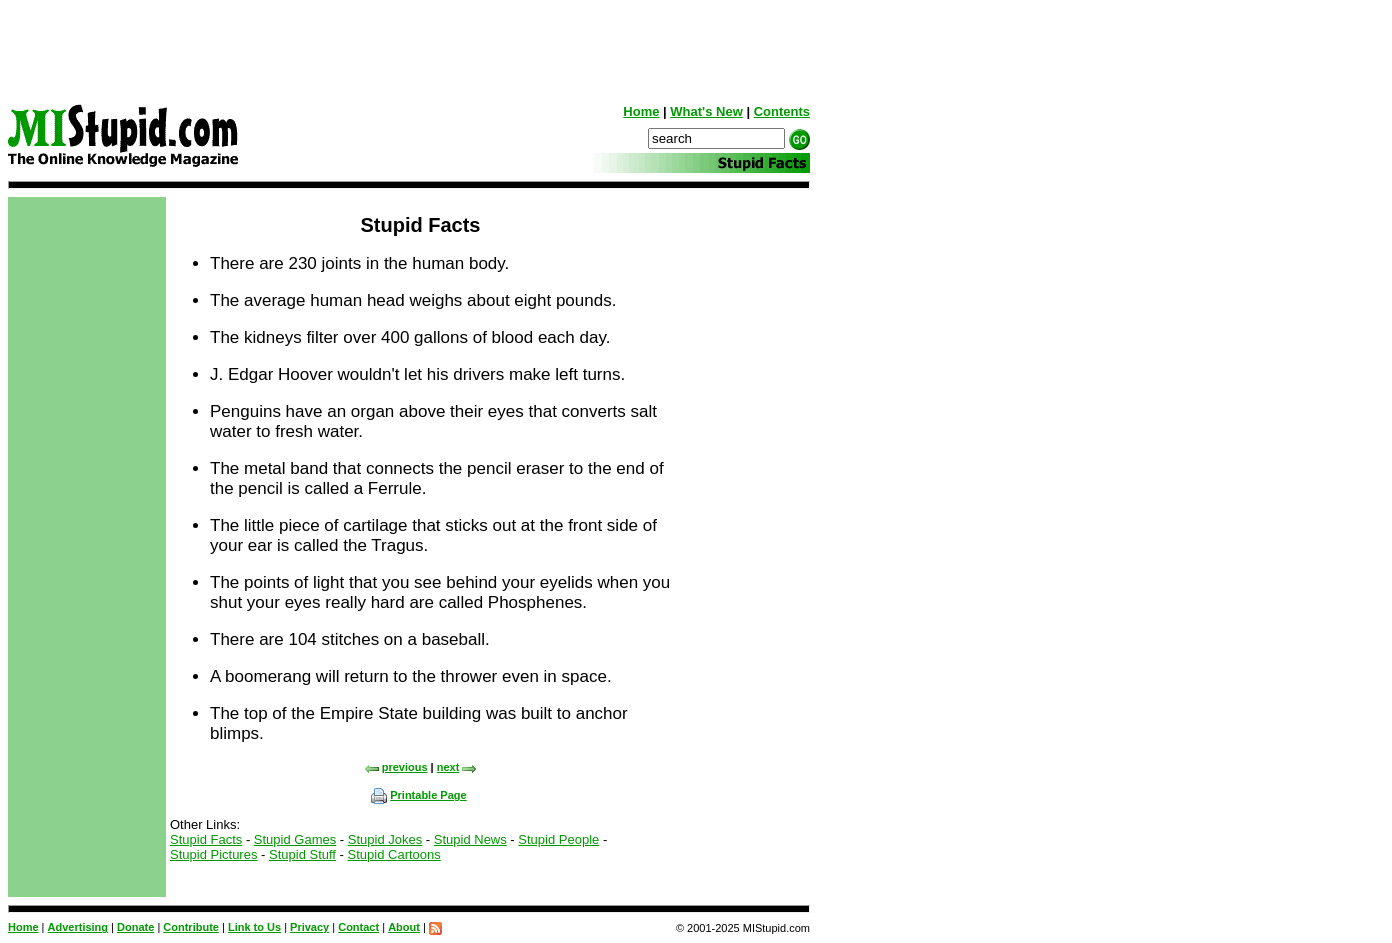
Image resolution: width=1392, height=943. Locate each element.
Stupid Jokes (385, 839)
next (457, 767)
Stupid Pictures (213, 854)
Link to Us (254, 927)
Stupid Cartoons (394, 854)
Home (641, 111)
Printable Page (418, 795)
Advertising (78, 927)
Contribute (191, 927)
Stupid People (558, 839)
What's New (706, 111)
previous (396, 767)
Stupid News (470, 839)
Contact (358, 927)
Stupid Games (295, 839)
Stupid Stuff (302, 854)
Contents (782, 111)
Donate (135, 927)
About (404, 927)
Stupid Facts (206, 839)
